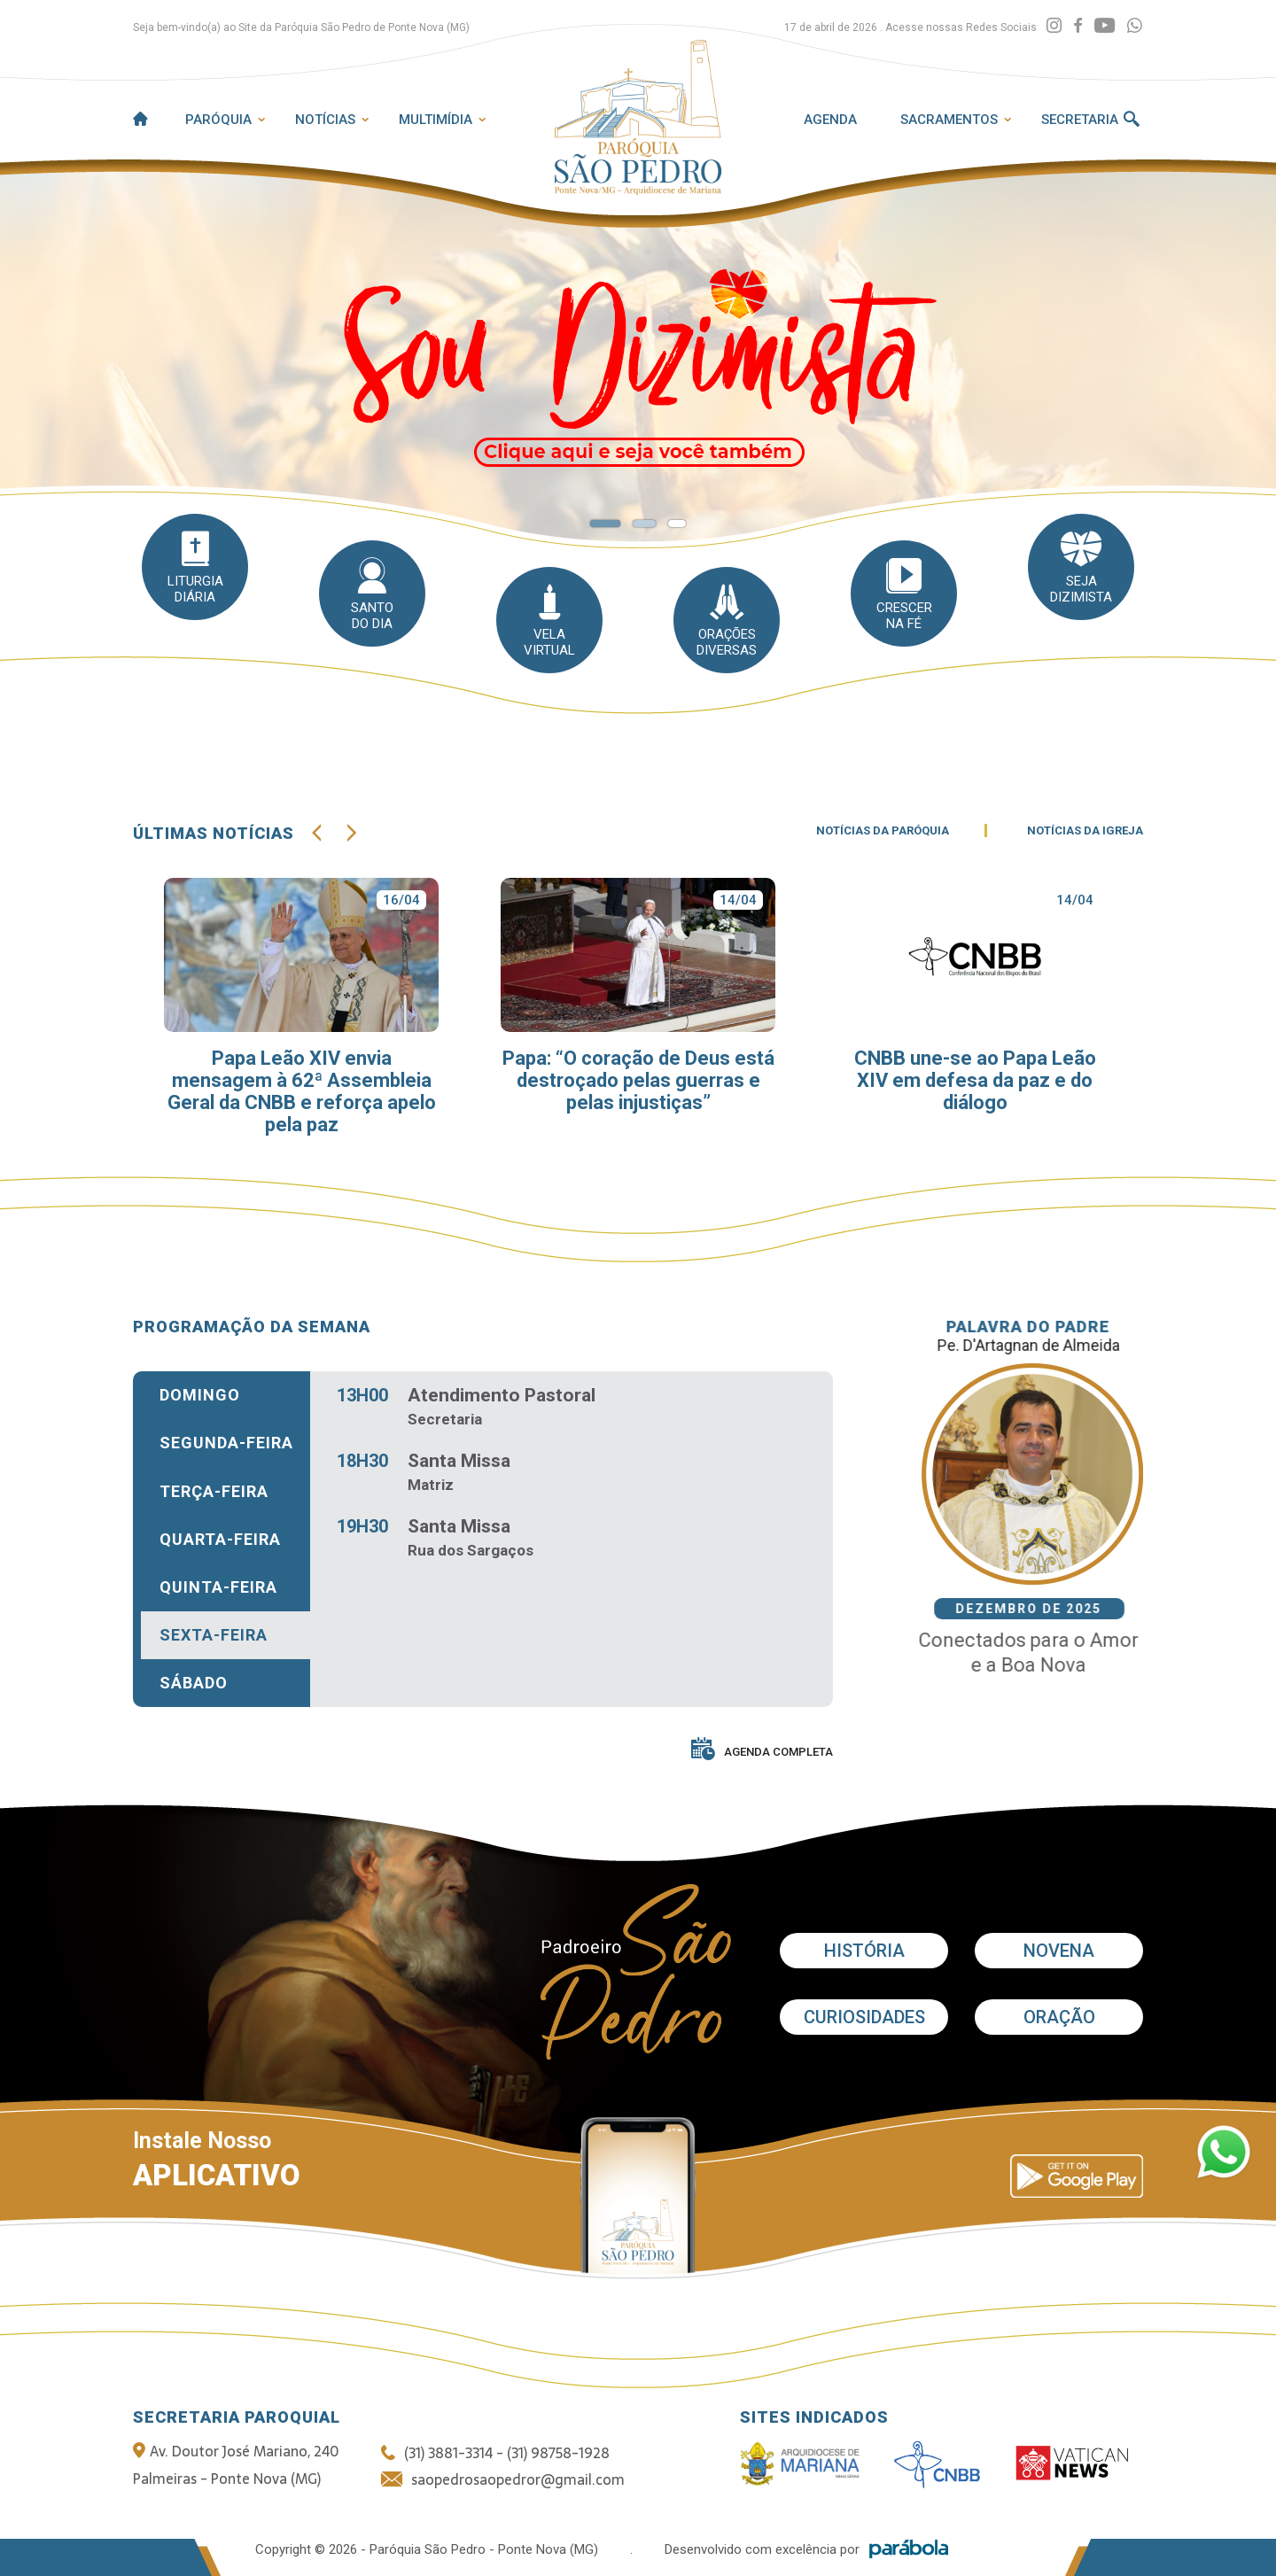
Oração (1059, 2017)
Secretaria (1079, 120)
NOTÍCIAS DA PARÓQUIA (882, 843)
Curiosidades (864, 2017)
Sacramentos (949, 120)
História (864, 1950)
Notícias (325, 120)
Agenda (830, 120)
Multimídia (435, 120)
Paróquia (218, 120)
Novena (1058, 1950)
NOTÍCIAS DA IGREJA (1085, 843)
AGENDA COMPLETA (762, 1752)
